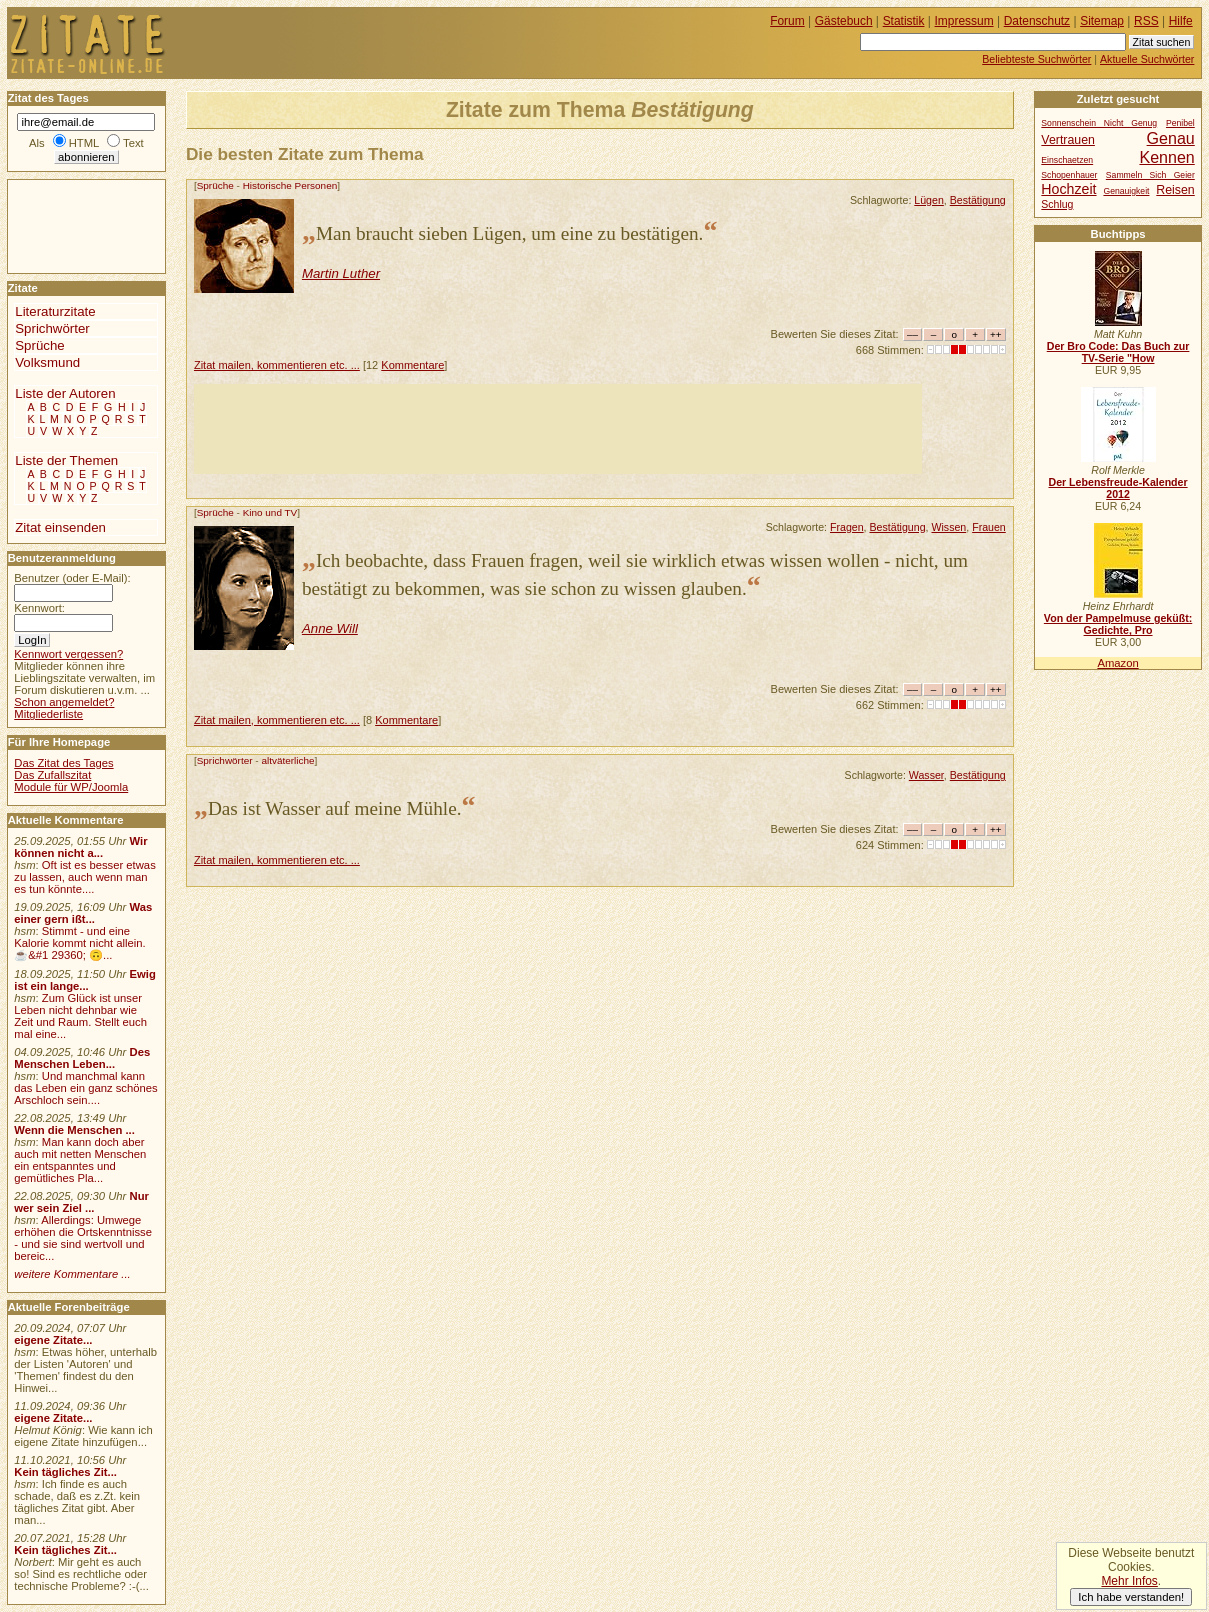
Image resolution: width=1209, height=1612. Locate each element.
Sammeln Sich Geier (1150, 175)
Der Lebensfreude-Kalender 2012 (1117, 488)
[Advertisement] (558, 429)
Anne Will (330, 628)
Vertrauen (1068, 140)
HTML (84, 143)
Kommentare (412, 365)
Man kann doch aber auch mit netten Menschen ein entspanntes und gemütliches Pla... (80, 1160)
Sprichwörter (225, 760)
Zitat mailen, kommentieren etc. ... (277, 365)
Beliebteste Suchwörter (1036, 59)
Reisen (1175, 190)
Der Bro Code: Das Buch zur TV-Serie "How (1118, 352)
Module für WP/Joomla (71, 787)
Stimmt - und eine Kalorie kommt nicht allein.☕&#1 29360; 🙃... (80, 943)
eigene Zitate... (53, 1340)
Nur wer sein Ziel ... (81, 1202)
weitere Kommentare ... (72, 1274)
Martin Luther (341, 273)
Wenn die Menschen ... (74, 1130)
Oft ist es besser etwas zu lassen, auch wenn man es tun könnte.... (85, 877)
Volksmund (47, 362)
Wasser (926, 775)
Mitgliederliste (48, 714)
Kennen (1166, 157)
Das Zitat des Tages (63, 763)
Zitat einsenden (60, 527)
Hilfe (1181, 21)
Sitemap (1102, 21)
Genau (1171, 138)
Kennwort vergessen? (68, 654)
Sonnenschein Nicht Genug (1099, 123)
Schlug (1057, 204)
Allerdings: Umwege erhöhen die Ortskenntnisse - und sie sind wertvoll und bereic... (83, 1238)
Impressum (964, 21)
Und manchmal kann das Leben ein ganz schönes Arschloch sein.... (85, 1088)
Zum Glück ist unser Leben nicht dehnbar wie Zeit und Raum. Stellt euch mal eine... (80, 1016)
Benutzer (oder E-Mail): (72, 578)
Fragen (847, 527)
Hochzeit (1068, 189)
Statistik (904, 21)
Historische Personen (290, 185)
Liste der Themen (66, 460)
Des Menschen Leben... (82, 1058)
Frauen (989, 527)
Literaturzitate (55, 311)
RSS (1146, 21)
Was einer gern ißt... (83, 913)
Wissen (948, 527)
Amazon (1117, 663)
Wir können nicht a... (80, 847)
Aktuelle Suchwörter (1147, 59)
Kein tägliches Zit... (65, 1472)
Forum (787, 21)
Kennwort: (39, 608)
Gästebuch (844, 21)
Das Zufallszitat (52, 775)
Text (133, 143)
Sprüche (215, 185)
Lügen (929, 200)
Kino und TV (270, 512)
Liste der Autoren (65, 393)
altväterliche (287, 760)
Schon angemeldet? (64, 702)
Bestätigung (978, 200)
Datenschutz (1037, 21)
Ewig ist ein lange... (85, 980)
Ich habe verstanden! (1131, 1597)
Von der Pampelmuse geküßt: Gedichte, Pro (1118, 624)
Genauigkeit (1126, 191)
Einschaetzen (1067, 160)
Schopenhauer (1069, 175)
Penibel (1180, 123)
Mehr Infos (1129, 1581)
